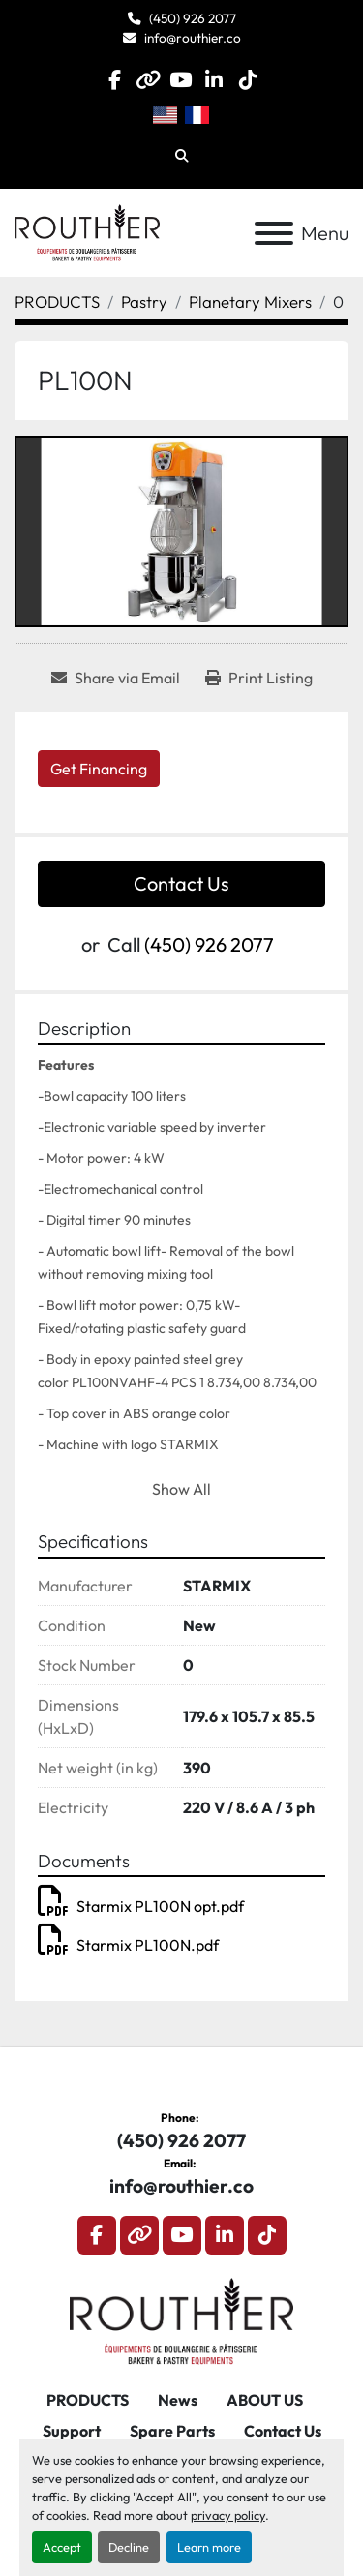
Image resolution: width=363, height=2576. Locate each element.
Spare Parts (172, 2430)
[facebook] (115, 80)
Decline (128, 2547)
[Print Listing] (259, 677)
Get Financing (98, 768)
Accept (62, 2547)
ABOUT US (265, 2399)
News (177, 2399)
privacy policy (228, 2515)
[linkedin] (214, 80)
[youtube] (181, 80)
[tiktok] (247, 80)
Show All (181, 1489)
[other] (148, 80)
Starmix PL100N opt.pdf (141, 1906)
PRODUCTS (87, 2399)
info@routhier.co (192, 37)
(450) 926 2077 (192, 18)
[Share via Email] (116, 677)
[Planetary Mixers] (250, 301)
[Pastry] (144, 301)
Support (72, 2430)
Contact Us (181, 883)
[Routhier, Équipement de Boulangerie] (181, 2318)
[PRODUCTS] (57, 301)
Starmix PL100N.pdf (128, 1945)
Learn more (209, 2547)
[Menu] (274, 233)
